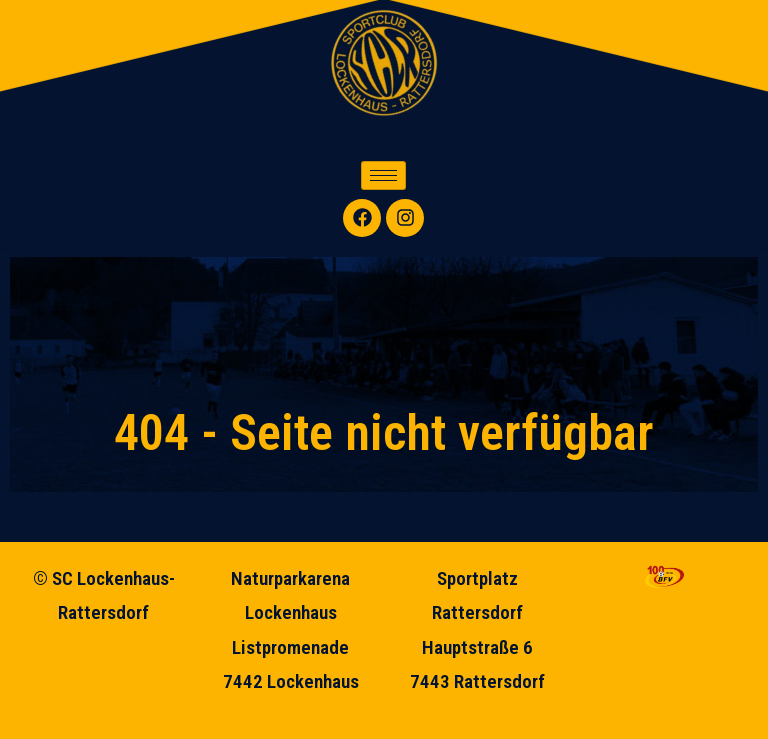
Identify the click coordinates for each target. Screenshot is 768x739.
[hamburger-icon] (383, 175)
